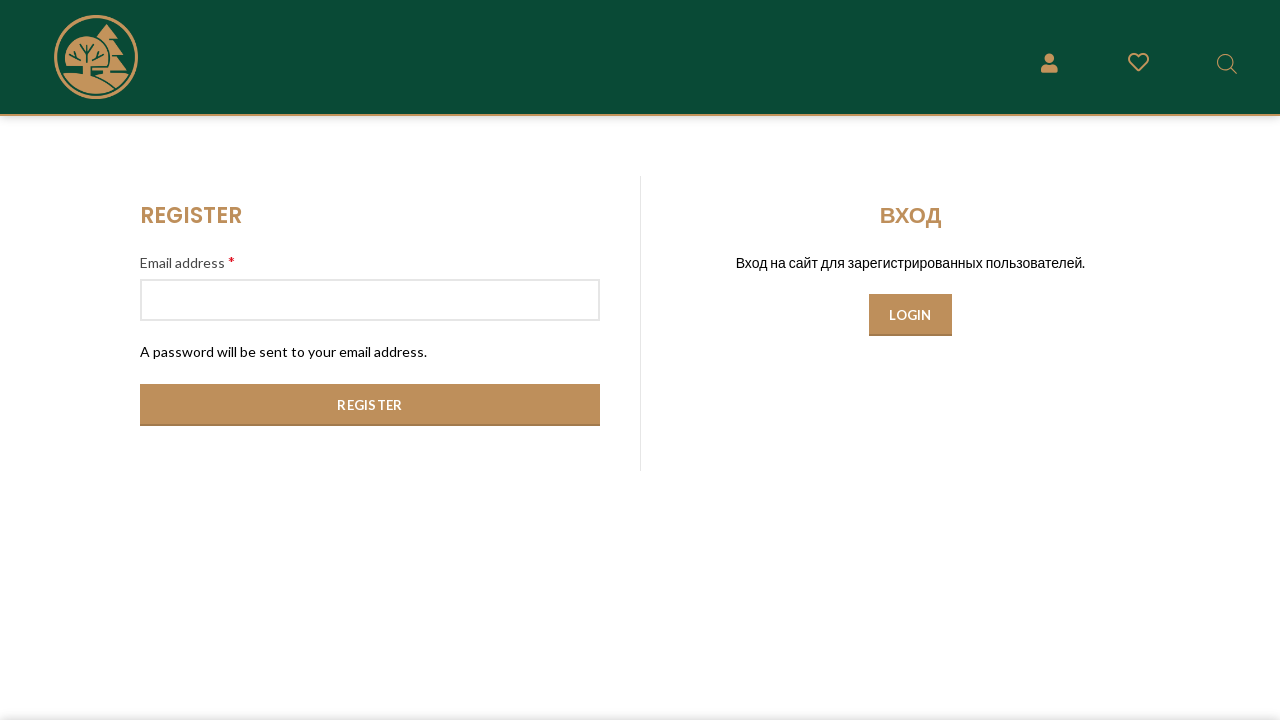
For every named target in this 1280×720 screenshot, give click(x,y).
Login (910, 315)
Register (369, 405)
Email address (187, 261)
